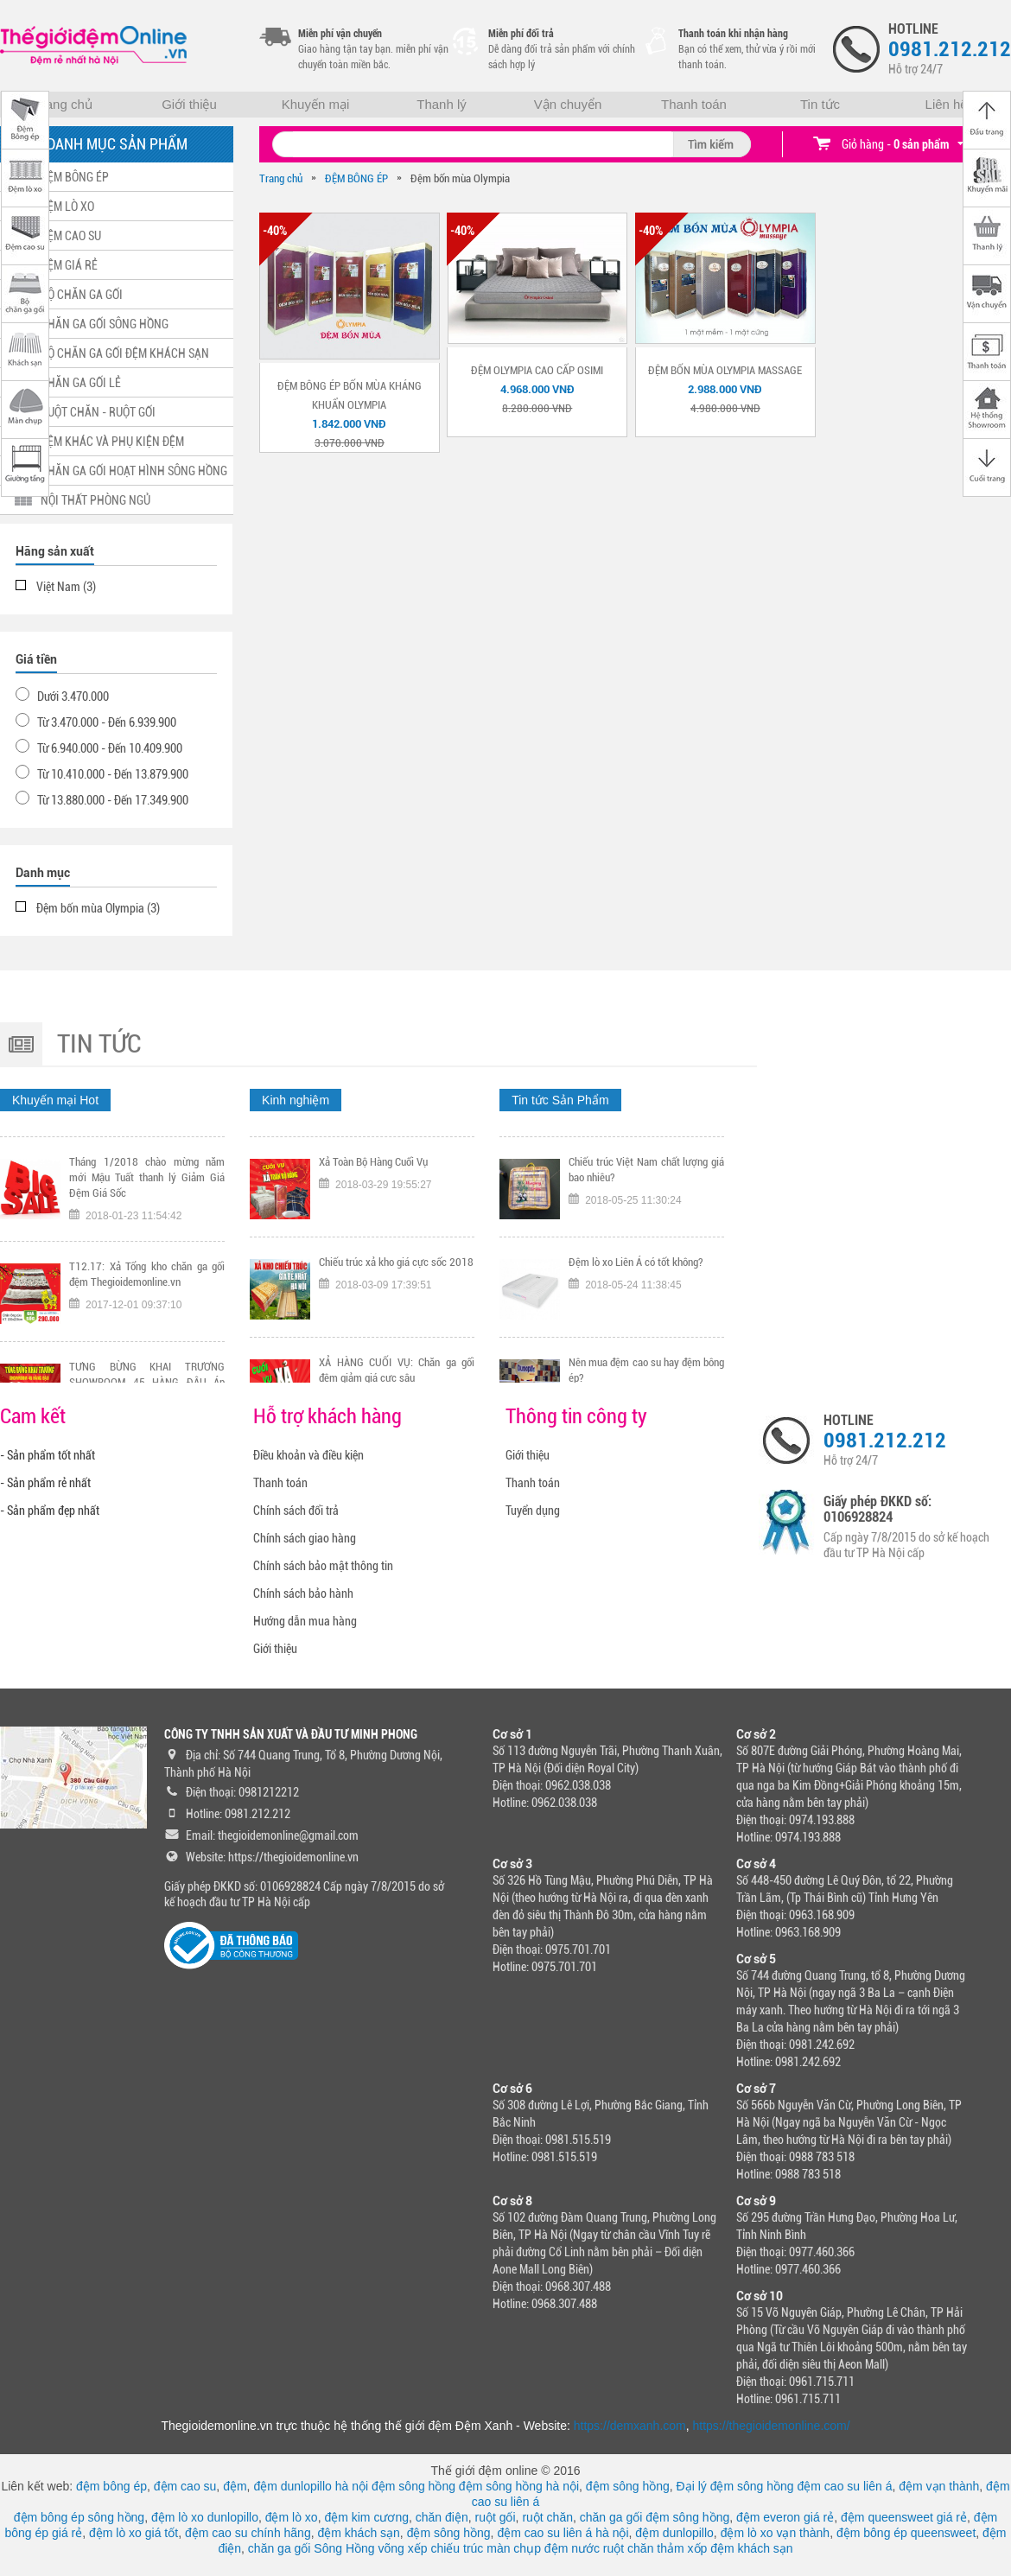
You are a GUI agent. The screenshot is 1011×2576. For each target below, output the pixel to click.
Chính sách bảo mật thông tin (323, 1566)
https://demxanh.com (630, 2426)
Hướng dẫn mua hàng (305, 1621)
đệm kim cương (366, 2517)
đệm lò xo (291, 2517)
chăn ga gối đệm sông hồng (654, 2517)
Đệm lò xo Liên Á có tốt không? (636, 1348)
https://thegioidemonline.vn (293, 1857)
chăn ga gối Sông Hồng (311, 2548)
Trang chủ (63, 104)
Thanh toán (694, 104)
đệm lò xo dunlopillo (204, 2517)
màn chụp (513, 2548)
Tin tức (820, 104)
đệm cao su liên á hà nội (562, 2533)
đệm (234, 2486)
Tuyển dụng (533, 1510)
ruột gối (494, 2517)
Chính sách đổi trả (296, 1510)
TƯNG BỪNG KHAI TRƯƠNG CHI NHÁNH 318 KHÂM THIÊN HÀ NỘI (396, 1156)
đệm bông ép (111, 2486)
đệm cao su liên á (845, 2486)
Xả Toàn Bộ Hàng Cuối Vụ (373, 1248)
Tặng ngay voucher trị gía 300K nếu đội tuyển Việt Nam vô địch (147, 1156)
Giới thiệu (189, 104)
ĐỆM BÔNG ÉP (356, 178)
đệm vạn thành (939, 2486)
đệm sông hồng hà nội (519, 2486)
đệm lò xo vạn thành (775, 2533)
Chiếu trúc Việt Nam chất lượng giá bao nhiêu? (646, 1256)
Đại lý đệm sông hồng (735, 2486)
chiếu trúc (456, 2548)
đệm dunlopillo (674, 2533)
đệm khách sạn (358, 2533)
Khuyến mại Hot (55, 1100)
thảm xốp (682, 2548)
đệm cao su (185, 2486)
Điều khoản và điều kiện (308, 1455)
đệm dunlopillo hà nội (310, 2486)
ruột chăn (547, 2517)
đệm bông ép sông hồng (79, 2517)
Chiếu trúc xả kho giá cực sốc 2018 (396, 1348)
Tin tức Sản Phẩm (560, 1100)
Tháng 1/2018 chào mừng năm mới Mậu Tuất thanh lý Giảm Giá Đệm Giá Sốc (147, 1264)
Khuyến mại (316, 104)
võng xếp (403, 2548)
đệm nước (572, 2548)
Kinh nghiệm (295, 1100)
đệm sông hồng (413, 2486)
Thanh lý (441, 104)
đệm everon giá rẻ (785, 2517)
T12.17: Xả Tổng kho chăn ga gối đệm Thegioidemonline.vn (147, 1360)
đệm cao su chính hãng (248, 2533)
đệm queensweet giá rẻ (904, 2517)
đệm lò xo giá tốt (133, 2533)
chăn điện (442, 2517)
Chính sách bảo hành (303, 1593)
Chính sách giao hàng (304, 1538)
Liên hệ (946, 104)
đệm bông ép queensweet (906, 2533)
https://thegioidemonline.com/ (771, 2426)
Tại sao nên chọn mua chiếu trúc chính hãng (646, 1156)
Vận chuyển (568, 104)
